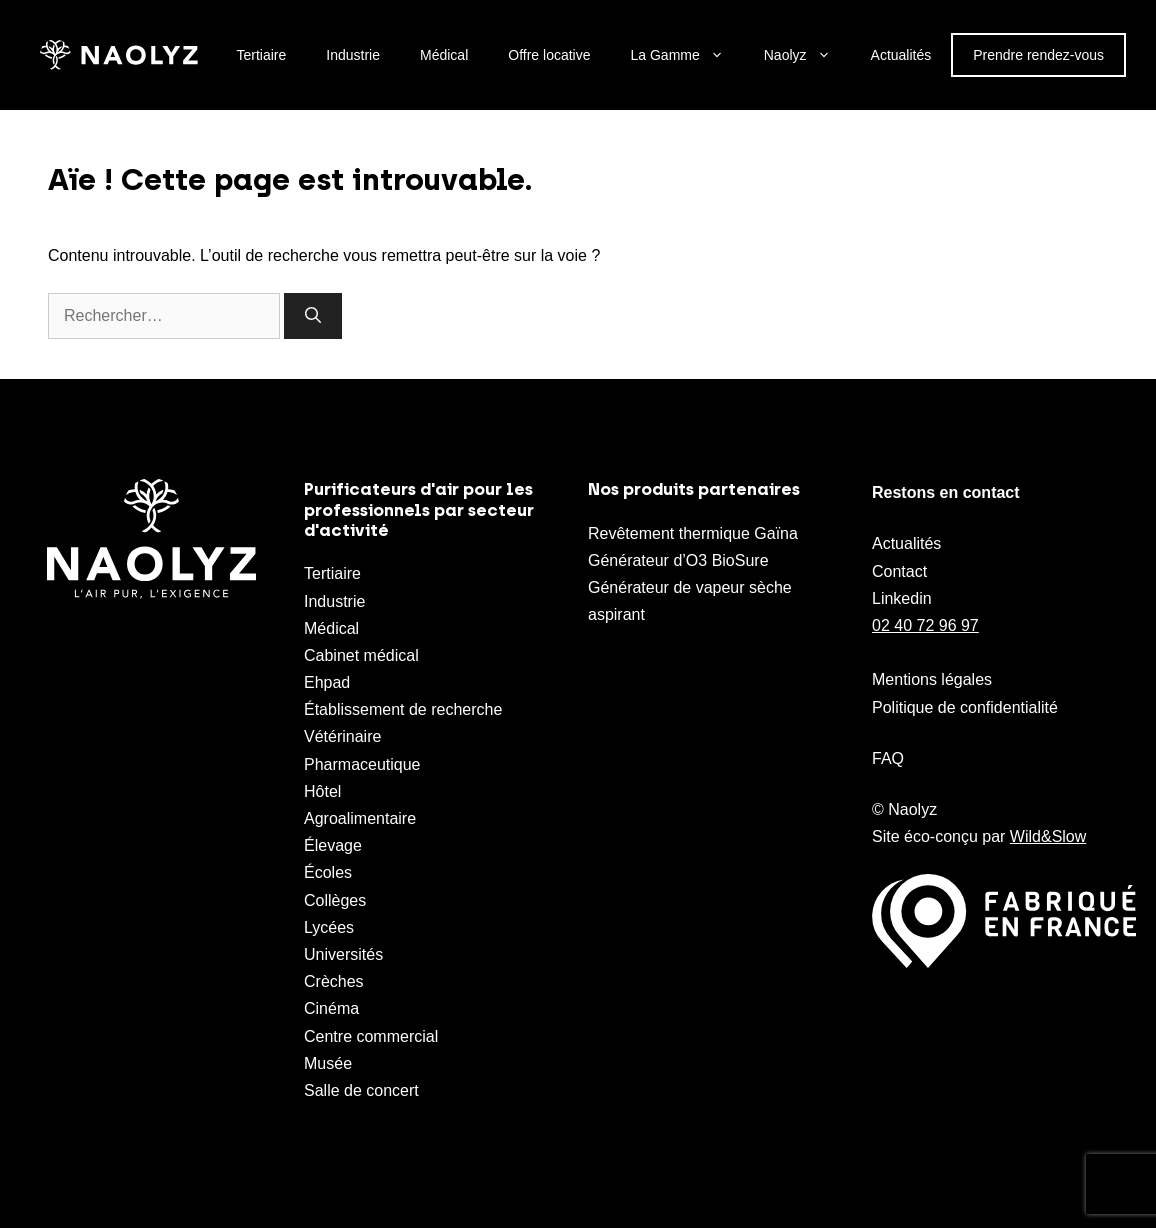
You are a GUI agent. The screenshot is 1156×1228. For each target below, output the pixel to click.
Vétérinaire (342, 736)
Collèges (335, 900)
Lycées (329, 927)
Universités (343, 954)
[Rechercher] (313, 316)
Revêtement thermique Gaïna (693, 533)
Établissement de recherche (403, 709)
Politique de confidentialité (965, 707)
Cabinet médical (361, 655)
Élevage (333, 845)
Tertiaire (262, 55)
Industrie (353, 55)
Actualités (901, 55)
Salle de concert (361, 1090)
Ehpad (327, 682)
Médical (444, 55)
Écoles (328, 872)
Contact (899, 571)
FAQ (888, 758)
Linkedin (902, 598)
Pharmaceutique (362, 764)
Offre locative (549, 55)
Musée (328, 1063)
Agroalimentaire (360, 818)
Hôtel (322, 791)
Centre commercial (371, 1036)
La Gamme (687, 55)
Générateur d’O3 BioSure (678, 560)
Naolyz (807, 55)
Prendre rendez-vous (1038, 55)
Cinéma (331, 1008)
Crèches (334, 981)
